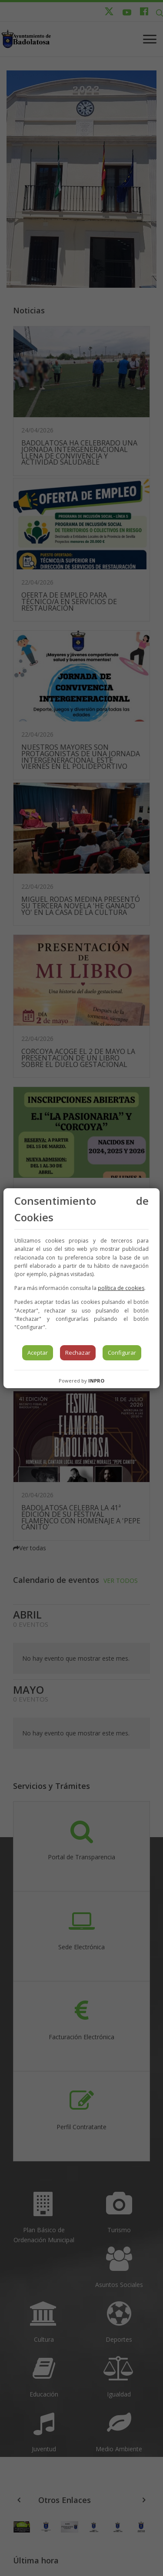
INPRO (96, 1380)
